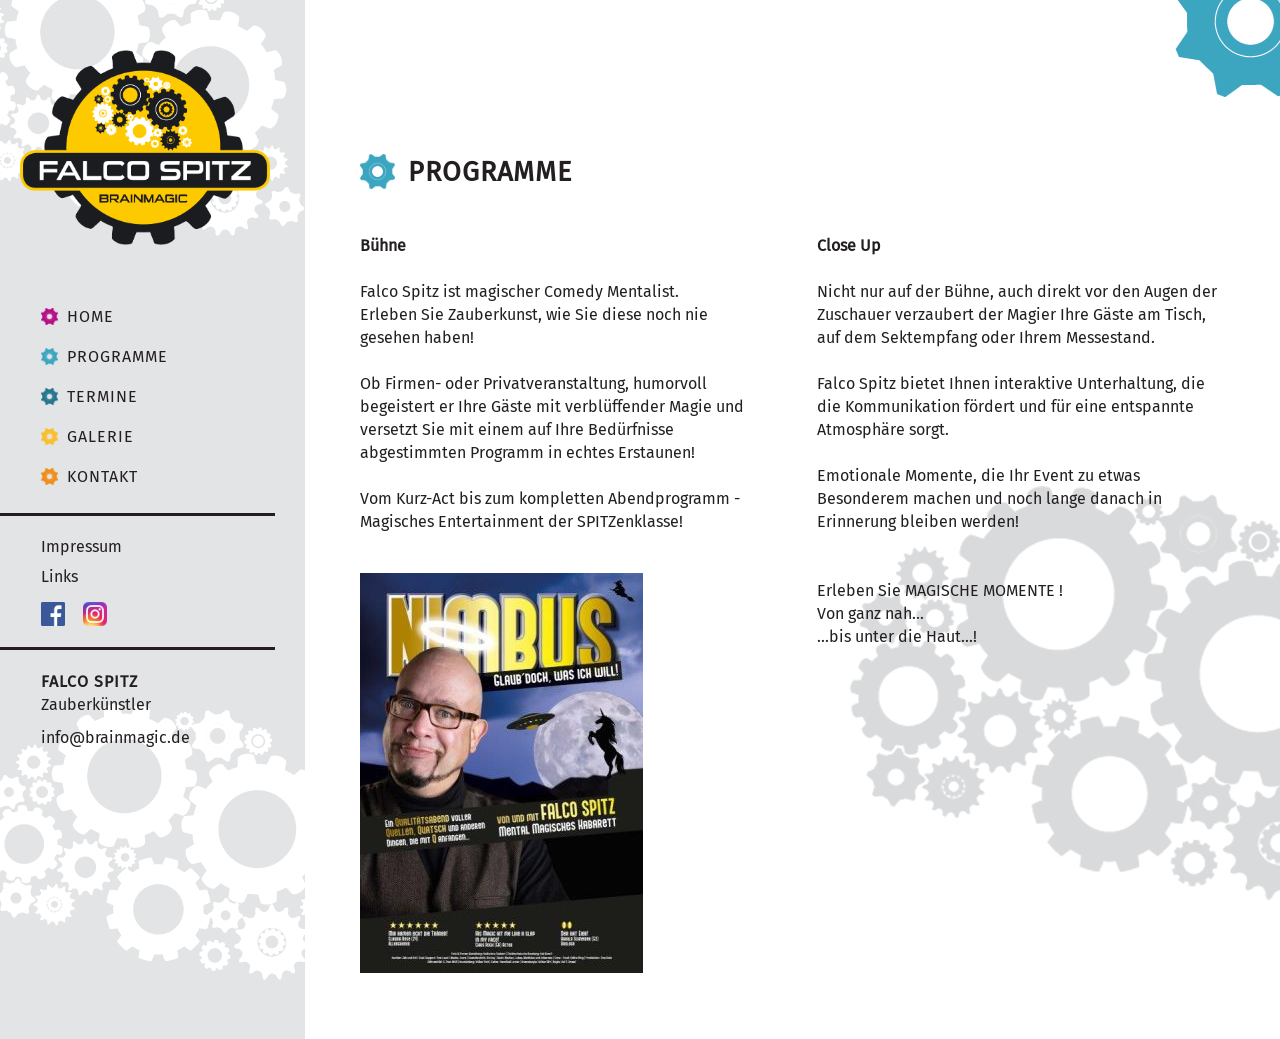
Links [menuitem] (59, 576)
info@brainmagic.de (115, 737)
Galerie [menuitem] (100, 436)
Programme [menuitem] (117, 356)
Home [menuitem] (90, 316)
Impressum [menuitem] (81, 546)
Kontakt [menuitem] (102, 476)
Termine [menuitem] (102, 396)
